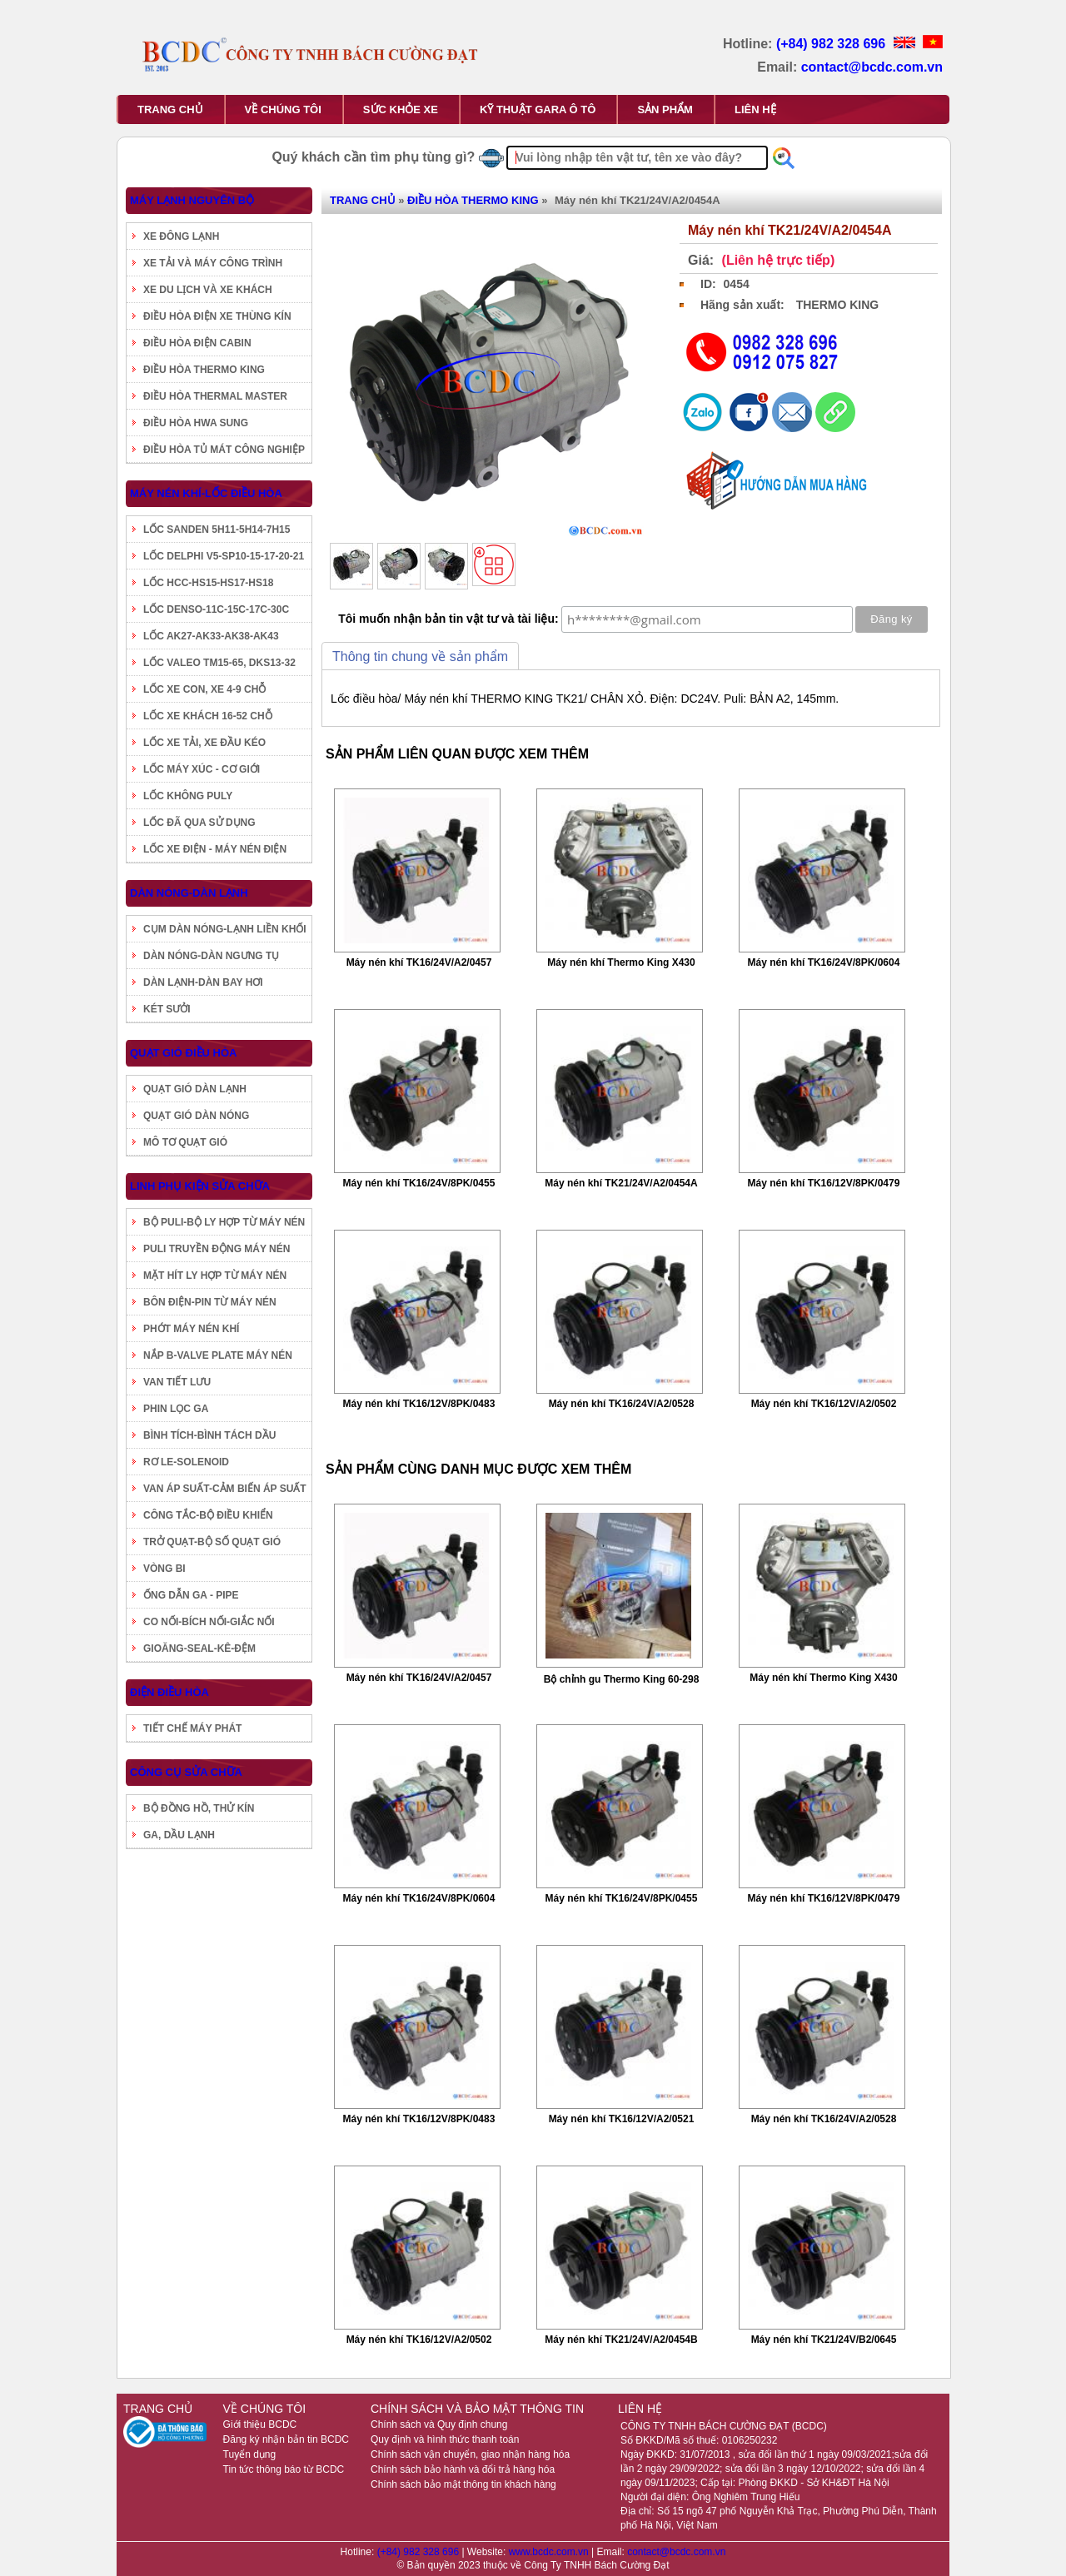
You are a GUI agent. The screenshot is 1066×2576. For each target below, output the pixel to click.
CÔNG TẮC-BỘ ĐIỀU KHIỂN (208, 1515)
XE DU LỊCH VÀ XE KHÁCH (207, 290)
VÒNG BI (164, 1568)
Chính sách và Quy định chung (439, 2424)
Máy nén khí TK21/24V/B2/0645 (824, 2339)
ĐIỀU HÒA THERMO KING (204, 369)
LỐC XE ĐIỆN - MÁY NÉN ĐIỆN (214, 849)
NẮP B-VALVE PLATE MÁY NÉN (217, 1355)
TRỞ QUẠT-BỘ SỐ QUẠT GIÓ (212, 1542)
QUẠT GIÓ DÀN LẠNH (195, 1089)
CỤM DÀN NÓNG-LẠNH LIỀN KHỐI (224, 929)
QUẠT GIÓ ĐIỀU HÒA (183, 1053)
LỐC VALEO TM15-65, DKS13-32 (219, 663)
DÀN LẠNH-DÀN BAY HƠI (203, 982)
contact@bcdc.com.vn (872, 67)
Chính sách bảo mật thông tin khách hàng (463, 2484)
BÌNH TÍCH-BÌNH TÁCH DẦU (209, 1435)
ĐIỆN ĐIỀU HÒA (169, 1692)
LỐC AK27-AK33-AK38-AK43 (211, 636)
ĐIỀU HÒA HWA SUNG (195, 423)
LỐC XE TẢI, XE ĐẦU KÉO (204, 742)
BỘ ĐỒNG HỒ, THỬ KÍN (198, 1808)
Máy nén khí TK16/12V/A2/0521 (622, 2119)
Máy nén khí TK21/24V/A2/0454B (621, 2339)
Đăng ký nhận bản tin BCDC (286, 2439)
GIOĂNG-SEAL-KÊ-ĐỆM (199, 1648)
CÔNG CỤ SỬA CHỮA (186, 1772)
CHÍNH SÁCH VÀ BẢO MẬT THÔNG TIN (477, 2408)
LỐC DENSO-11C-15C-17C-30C (216, 609)
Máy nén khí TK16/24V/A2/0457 (419, 962)
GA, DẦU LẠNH (179, 1835)
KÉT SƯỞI (167, 1009)
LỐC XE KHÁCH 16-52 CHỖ (207, 716)
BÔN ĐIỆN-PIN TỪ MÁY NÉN (209, 1302)
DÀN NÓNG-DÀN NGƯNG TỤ (211, 956)
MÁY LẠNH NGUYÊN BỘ (192, 200)
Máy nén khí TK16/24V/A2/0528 (622, 1404)
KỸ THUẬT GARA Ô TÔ (537, 109)
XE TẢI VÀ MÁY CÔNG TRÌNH (212, 263)
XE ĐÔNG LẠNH (181, 236)
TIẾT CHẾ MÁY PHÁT (192, 1728)
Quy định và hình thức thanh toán (445, 2439)
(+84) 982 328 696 (832, 44)
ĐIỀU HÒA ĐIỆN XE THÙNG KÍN (217, 316)
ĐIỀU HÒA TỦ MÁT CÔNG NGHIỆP (224, 449)
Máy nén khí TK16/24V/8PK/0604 (824, 962)
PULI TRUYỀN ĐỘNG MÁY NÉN (216, 1249)
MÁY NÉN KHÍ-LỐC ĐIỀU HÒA (206, 493)
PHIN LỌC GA (175, 1409)
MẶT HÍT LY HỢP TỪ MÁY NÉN (214, 1275)
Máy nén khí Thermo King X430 (621, 962)
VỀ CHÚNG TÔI (283, 109)
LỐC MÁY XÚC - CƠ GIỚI (201, 769)
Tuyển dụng (249, 2454)
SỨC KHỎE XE (400, 109)
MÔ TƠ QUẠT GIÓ (185, 1142)
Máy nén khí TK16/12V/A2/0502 (824, 1404)
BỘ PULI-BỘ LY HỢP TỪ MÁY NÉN (224, 1222)
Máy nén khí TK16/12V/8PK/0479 (824, 1183)
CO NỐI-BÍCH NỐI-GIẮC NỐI (209, 1622)
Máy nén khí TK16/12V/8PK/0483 (419, 1404)
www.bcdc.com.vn (550, 2552)
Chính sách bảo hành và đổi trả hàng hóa (463, 2469)
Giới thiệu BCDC (260, 2424)
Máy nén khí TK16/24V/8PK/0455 (419, 1183)
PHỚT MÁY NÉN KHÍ (191, 1329)
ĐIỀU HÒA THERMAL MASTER (215, 396)
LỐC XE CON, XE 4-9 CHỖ (204, 689)
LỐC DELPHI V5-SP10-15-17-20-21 (223, 556)
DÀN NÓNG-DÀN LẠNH (189, 893)
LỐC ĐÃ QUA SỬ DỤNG (199, 822)
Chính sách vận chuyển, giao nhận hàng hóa (470, 2454)
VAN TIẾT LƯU (177, 1382)
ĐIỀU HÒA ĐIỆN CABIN (197, 343)
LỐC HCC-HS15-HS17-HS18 (208, 583)
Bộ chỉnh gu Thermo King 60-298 (622, 1679)
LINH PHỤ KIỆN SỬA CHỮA (200, 1186)
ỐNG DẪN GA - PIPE (191, 1595)
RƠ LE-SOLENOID (186, 1462)
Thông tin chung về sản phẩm (420, 656)
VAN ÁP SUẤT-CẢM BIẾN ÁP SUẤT (224, 1488)
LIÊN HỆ (755, 109)
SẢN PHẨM (665, 109)
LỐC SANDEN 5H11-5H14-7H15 (216, 529)
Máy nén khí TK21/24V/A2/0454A (621, 1183)
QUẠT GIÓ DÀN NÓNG (196, 1115)
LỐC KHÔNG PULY (187, 796)
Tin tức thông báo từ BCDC (284, 2469)
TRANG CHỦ (170, 109)
